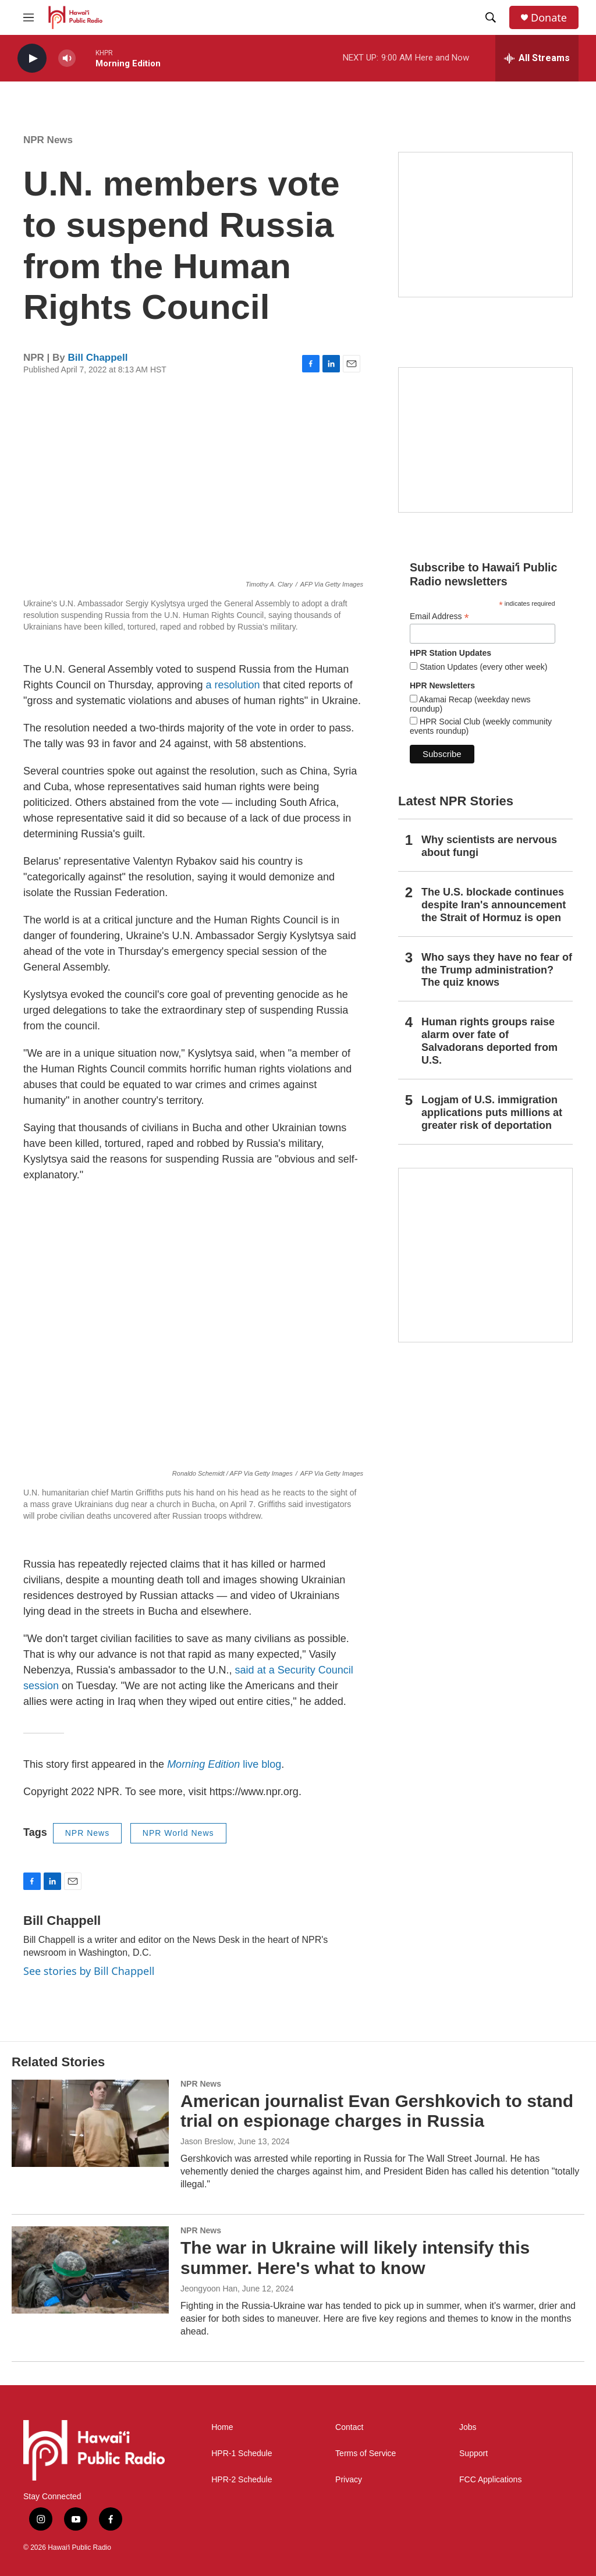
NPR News (48, 139)
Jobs (468, 2427)
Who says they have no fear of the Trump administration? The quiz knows (496, 970)
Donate (549, 18)
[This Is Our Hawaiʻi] (485, 1255)
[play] (32, 58)
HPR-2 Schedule (241, 2479)
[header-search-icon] (491, 17)
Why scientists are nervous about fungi (489, 846)
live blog (224, 1764)
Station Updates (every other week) (482, 666)
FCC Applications (490, 2479)
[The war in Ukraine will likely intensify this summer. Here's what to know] (90, 2270)
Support (473, 2453)
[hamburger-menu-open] (28, 17)
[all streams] (537, 58)
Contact (349, 2427)
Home (222, 2427)
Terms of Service (365, 2453)
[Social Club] (485, 440)
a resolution (233, 685)
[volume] (67, 58)
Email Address (439, 616)
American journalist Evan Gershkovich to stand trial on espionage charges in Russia (376, 2111)
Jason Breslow (206, 2141)
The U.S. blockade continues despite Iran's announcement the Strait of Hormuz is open (493, 904)
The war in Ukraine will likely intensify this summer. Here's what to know (355, 2257)
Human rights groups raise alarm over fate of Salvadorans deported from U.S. (489, 1041)
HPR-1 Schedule (241, 2453)
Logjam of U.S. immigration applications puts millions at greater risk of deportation (491, 1112)
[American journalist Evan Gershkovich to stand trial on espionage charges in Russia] (90, 2123)
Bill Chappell (98, 357)
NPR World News (178, 1833)
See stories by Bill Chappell (88, 1971)
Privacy (348, 2479)
